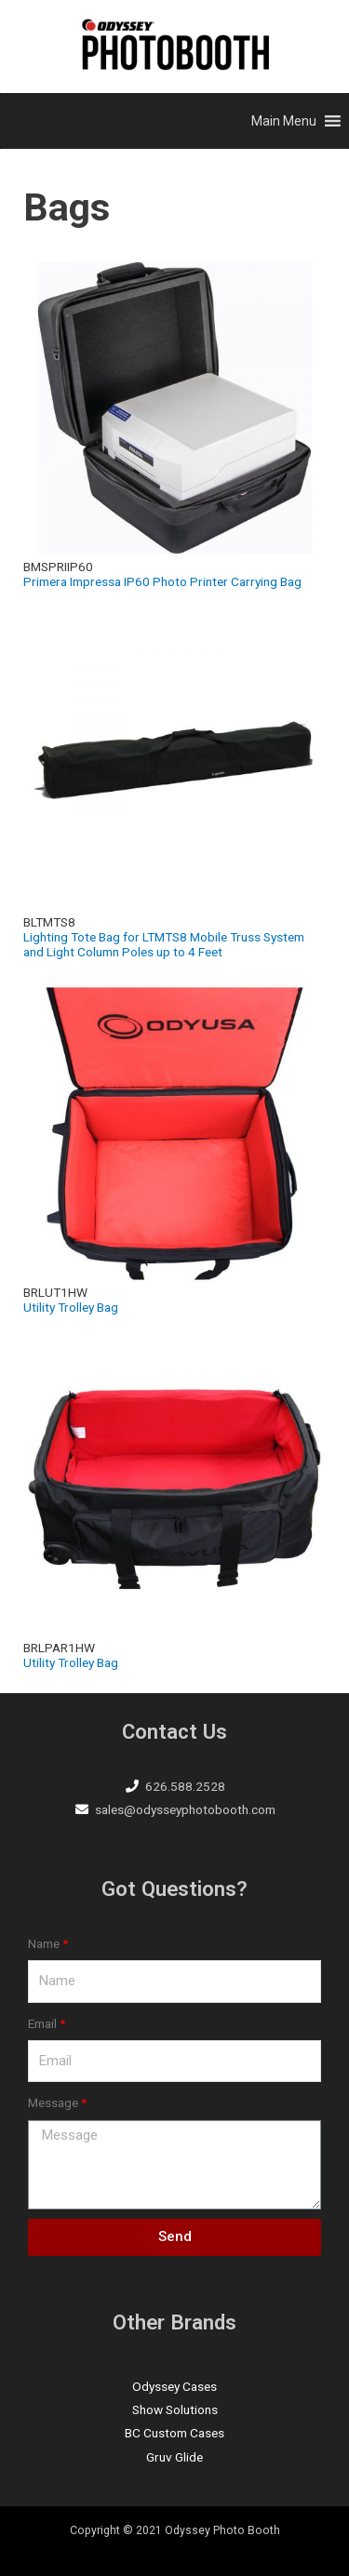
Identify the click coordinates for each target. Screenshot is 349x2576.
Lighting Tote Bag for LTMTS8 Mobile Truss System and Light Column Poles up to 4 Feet (163, 944)
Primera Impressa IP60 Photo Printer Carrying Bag (162, 581)
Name (44, 1943)
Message (53, 2102)
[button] (283, 121)
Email (42, 2023)
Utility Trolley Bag (70, 1307)
